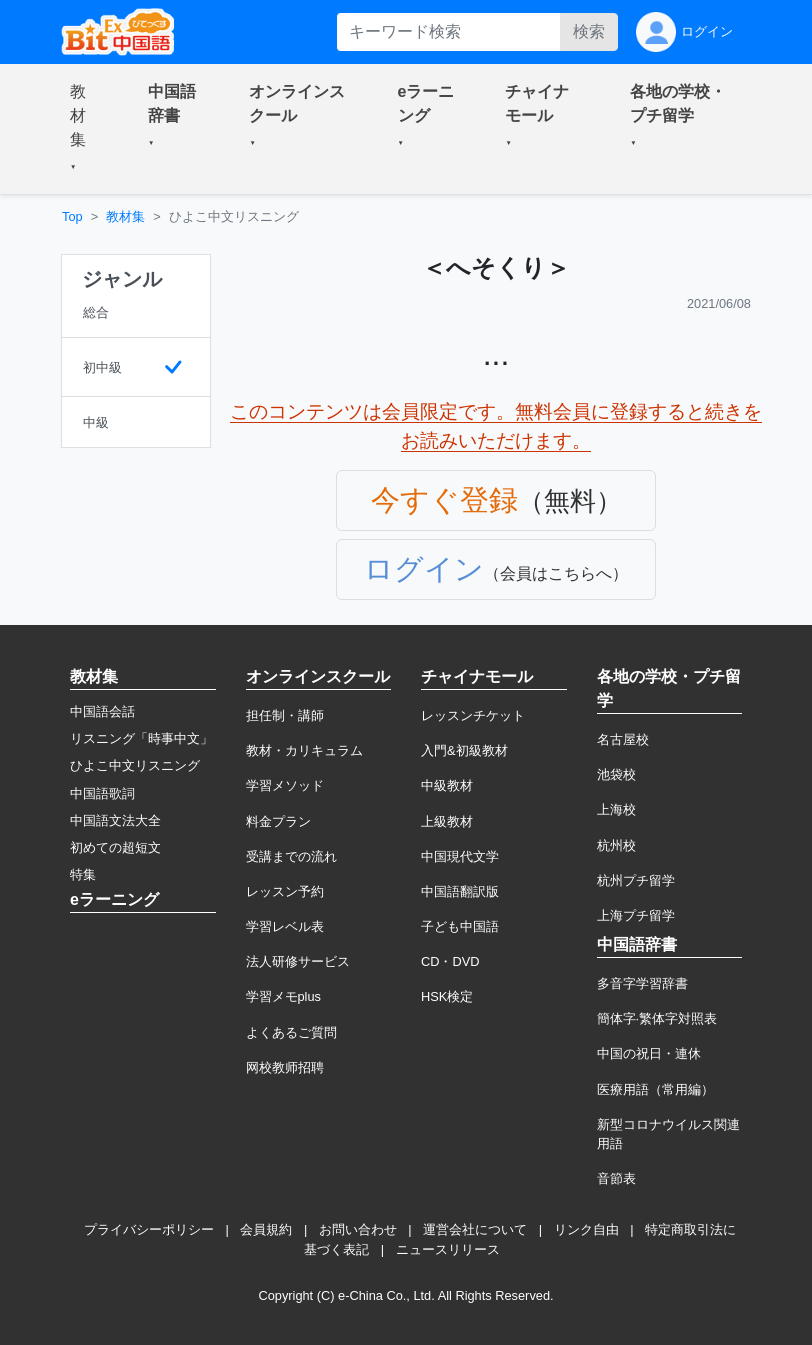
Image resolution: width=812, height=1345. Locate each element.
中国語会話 (102, 711)
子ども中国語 (460, 926)
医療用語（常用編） (655, 1089)
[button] (85, 129)
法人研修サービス (298, 961)
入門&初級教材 (464, 750)
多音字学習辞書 (642, 983)
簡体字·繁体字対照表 (657, 1018)
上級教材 (447, 821)
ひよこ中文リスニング (135, 765)
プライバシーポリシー (149, 1229)
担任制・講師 (285, 715)
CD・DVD (450, 961)
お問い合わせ (358, 1229)
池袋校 (616, 774)
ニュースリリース (448, 1249)
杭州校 (616, 845)
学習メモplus (283, 996)
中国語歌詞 (102, 793)
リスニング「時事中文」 (141, 738)
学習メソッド (285, 785)
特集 (83, 874)
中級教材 (447, 785)
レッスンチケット (473, 715)
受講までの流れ (291, 856)
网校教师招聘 (285, 1067)
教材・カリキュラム (304, 750)
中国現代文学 (460, 856)
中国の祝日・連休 (649, 1053)
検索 (589, 31)
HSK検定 (447, 996)
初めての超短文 (115, 847)
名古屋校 (623, 739)
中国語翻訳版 (460, 891)
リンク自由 (586, 1229)
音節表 (616, 1178)
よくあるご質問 (291, 1032)
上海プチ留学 (636, 915)
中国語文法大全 (115, 820)
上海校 (616, 809)
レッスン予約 (285, 891)
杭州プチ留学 (636, 880)
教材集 (125, 216)
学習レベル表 (285, 926)
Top (72, 216)
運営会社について (475, 1229)
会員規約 (266, 1229)
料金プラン (278, 821)
